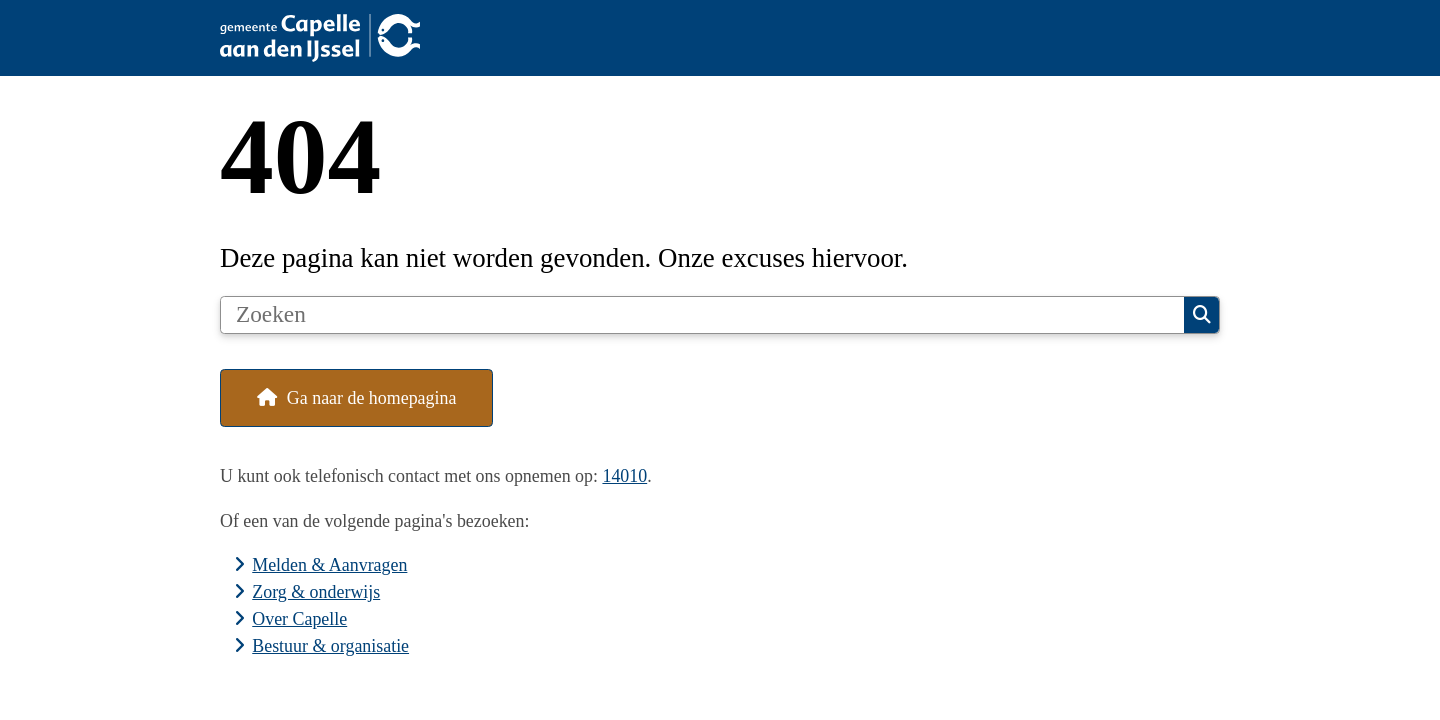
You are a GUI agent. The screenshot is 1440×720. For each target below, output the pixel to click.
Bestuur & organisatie (330, 646)
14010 (624, 476)
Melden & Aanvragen (329, 565)
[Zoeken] (702, 315)
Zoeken (1202, 315)
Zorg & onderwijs (316, 592)
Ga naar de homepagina (372, 398)
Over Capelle (299, 619)
